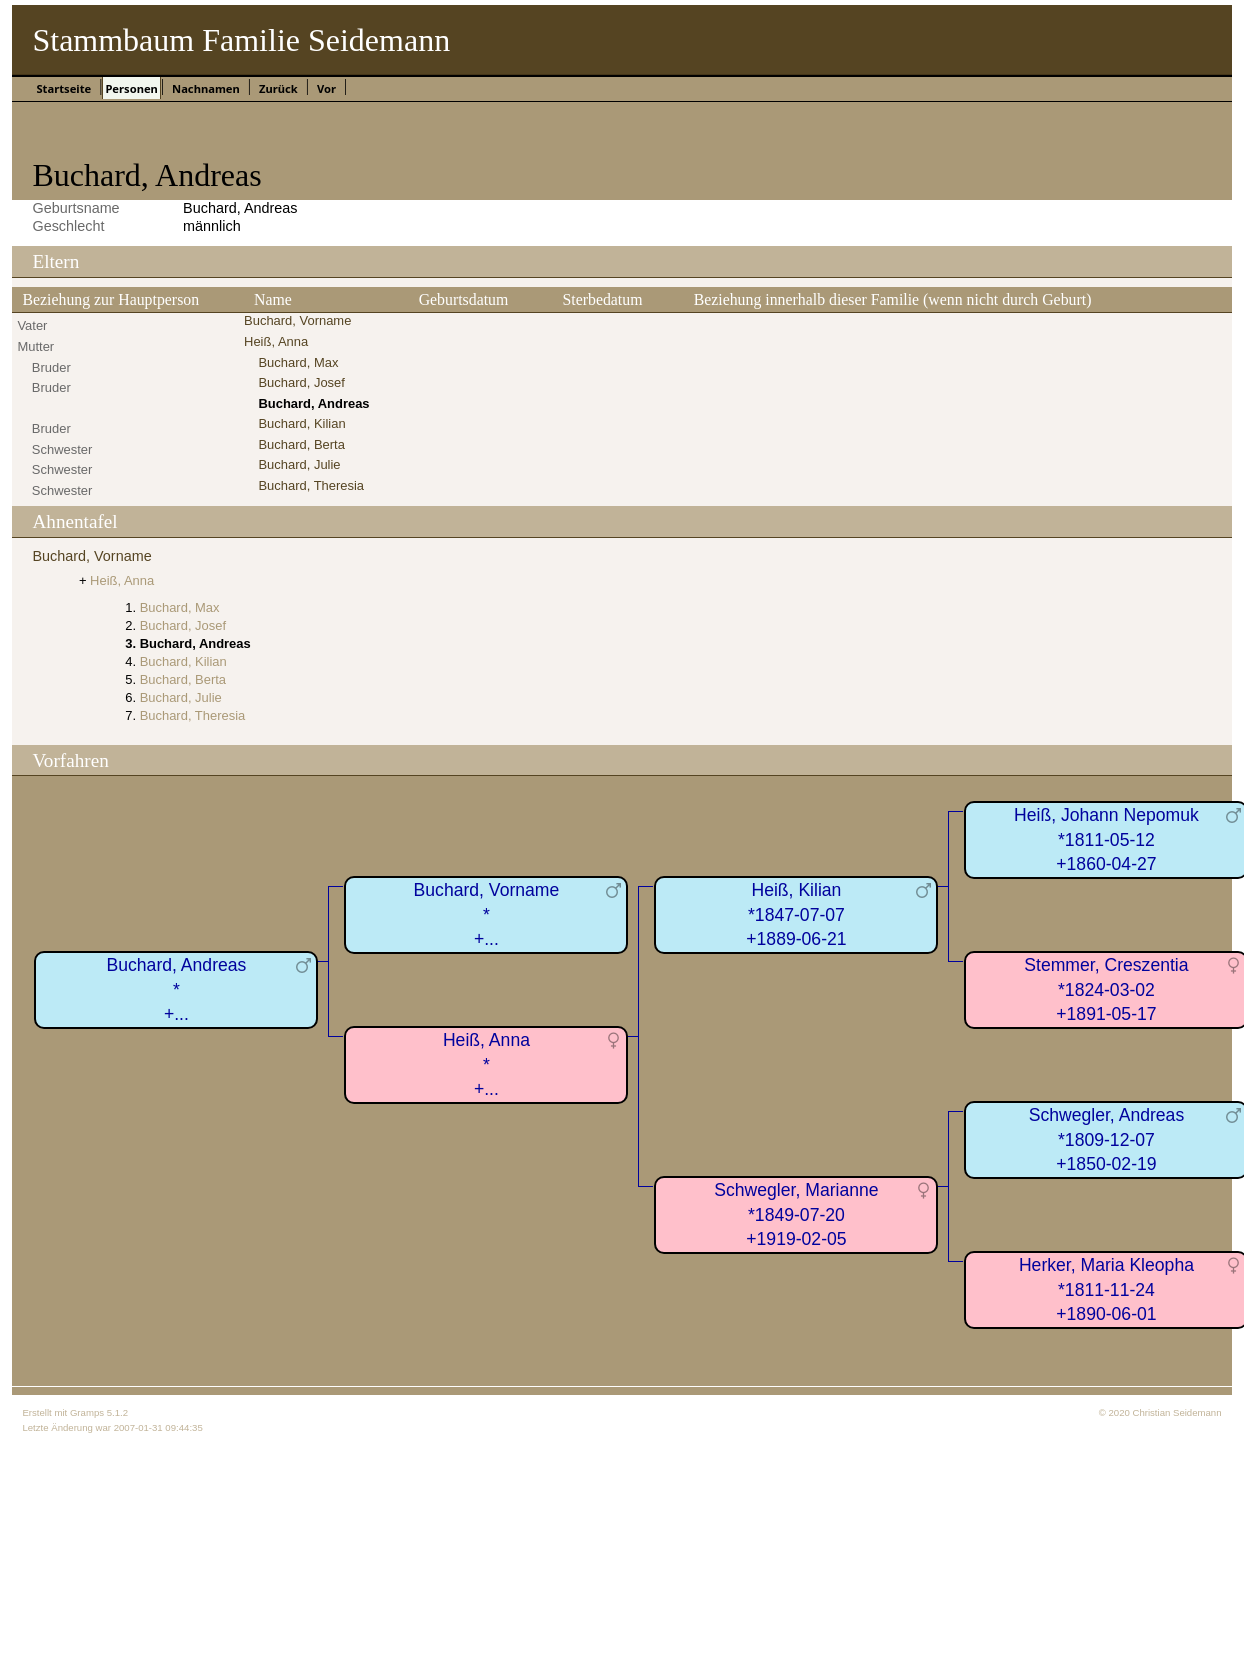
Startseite (63, 88)
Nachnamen (206, 88)
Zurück (278, 88)
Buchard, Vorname (297, 320)
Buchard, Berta (301, 444)
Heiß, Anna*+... (486, 1064)
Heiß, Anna (276, 341)
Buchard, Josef (301, 382)
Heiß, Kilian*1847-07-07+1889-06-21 (796, 914)
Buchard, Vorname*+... (487, 914)
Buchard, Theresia (311, 485)
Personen (131, 88)
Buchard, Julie (299, 464)
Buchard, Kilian (301, 423)
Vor (326, 88)
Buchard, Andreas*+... (177, 989)
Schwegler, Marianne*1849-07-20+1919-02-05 (796, 1214)
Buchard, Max (298, 362)
